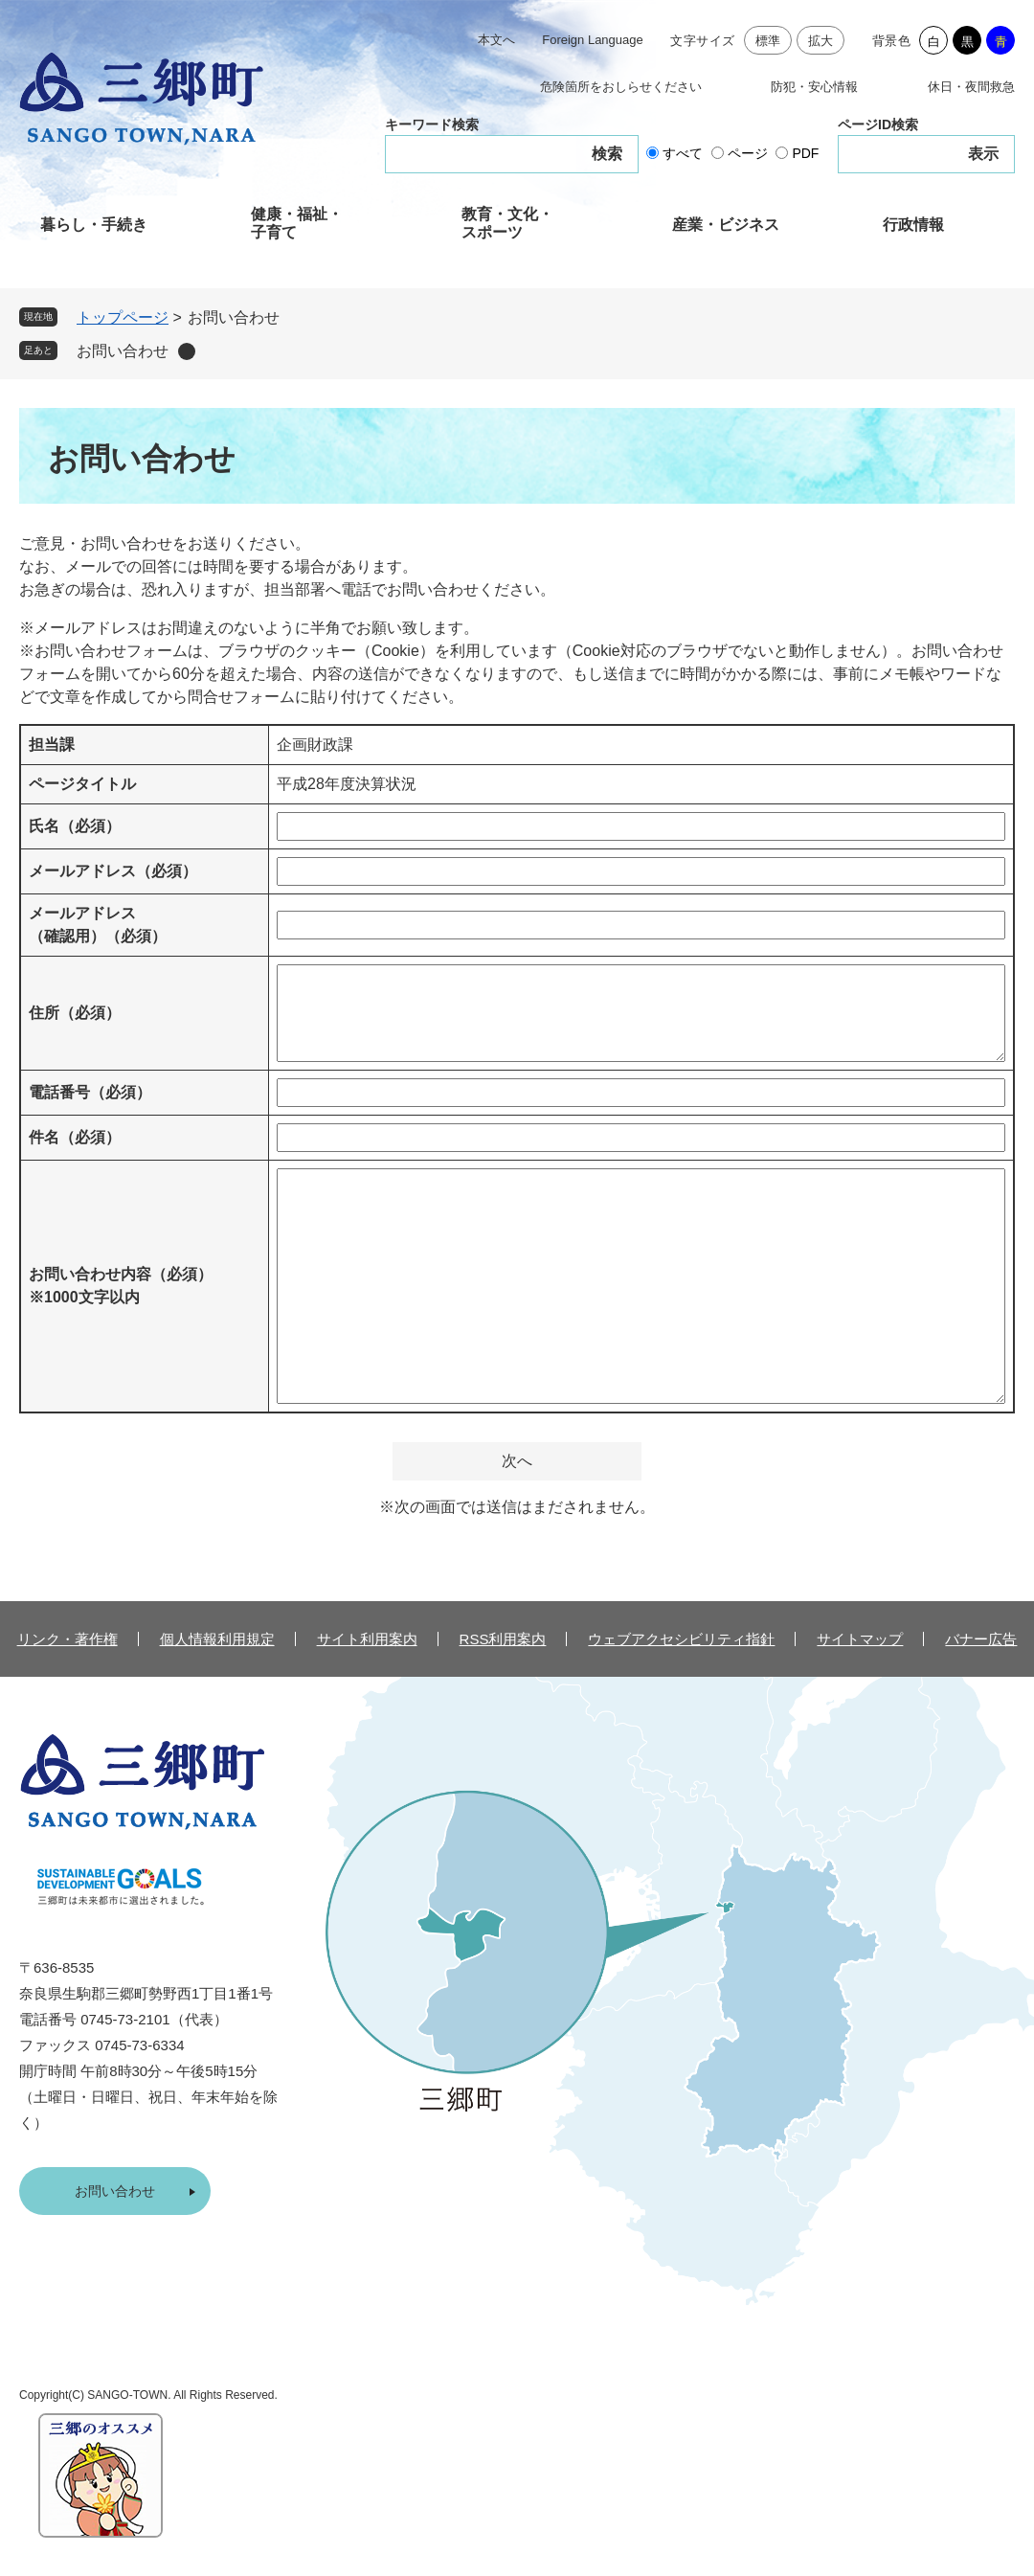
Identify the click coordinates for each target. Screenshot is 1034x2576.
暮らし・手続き (93, 224)
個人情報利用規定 (217, 1639)
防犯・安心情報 (814, 86)
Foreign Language (592, 40)
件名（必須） (75, 1137)
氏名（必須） (75, 826)
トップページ (123, 317)
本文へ (496, 40)
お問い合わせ (123, 351)
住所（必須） (75, 1013)
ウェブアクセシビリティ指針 (681, 1639)
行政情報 (913, 224)
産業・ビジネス (725, 224)
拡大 (821, 41)
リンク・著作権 (67, 1639)
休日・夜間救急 (971, 86)
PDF (805, 153)
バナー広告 (981, 1639)
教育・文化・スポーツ (507, 223)
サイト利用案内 (367, 1639)
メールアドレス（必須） (113, 871)
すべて (683, 153)
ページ (748, 153)
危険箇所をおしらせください (621, 86)
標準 (768, 41)
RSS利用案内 (503, 1639)
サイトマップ (860, 1639)
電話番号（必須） (90, 1092)
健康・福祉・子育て (297, 223)
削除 (186, 351)
